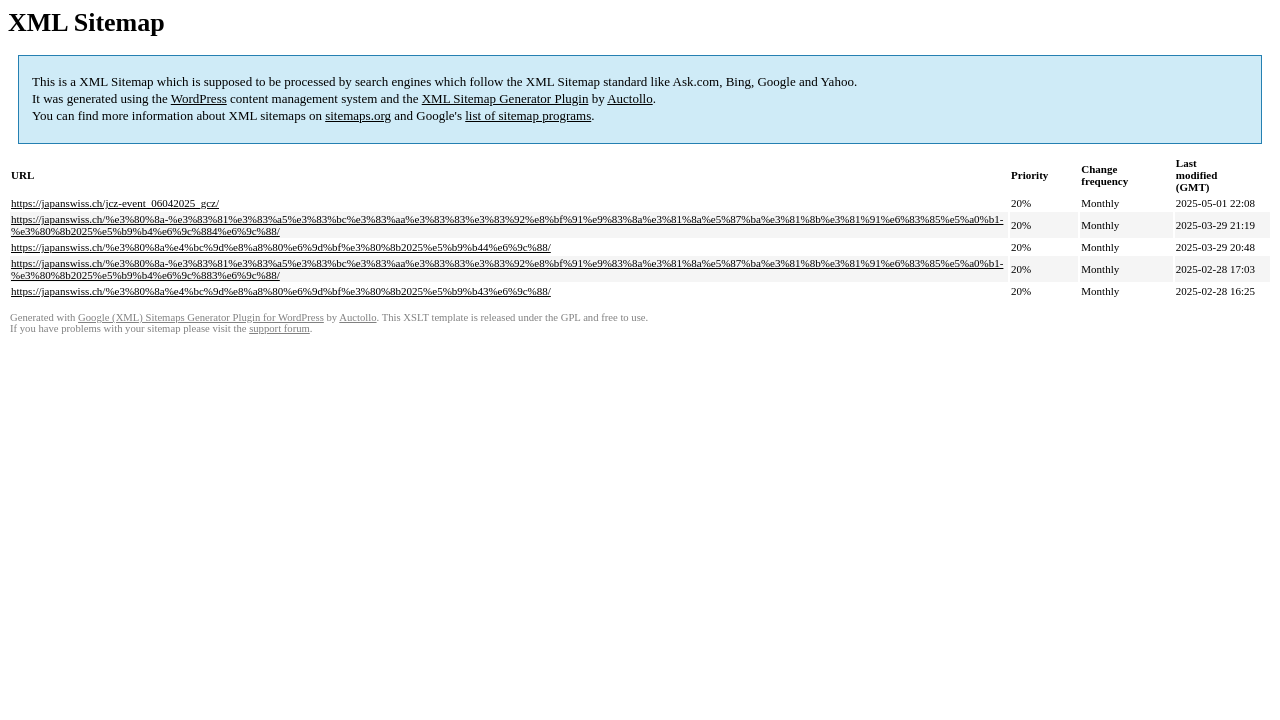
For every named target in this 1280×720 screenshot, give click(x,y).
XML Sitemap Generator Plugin (505, 98)
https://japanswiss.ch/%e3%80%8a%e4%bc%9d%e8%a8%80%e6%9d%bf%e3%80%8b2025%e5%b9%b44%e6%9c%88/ (281, 247)
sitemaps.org (358, 115)
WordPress (199, 98)
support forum (279, 328)
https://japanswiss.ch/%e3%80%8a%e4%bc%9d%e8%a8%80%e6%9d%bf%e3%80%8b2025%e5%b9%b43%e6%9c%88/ (281, 291)
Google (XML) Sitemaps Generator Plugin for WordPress (201, 317)
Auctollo (630, 98)
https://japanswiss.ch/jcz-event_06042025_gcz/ (115, 203)
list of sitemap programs (528, 115)
